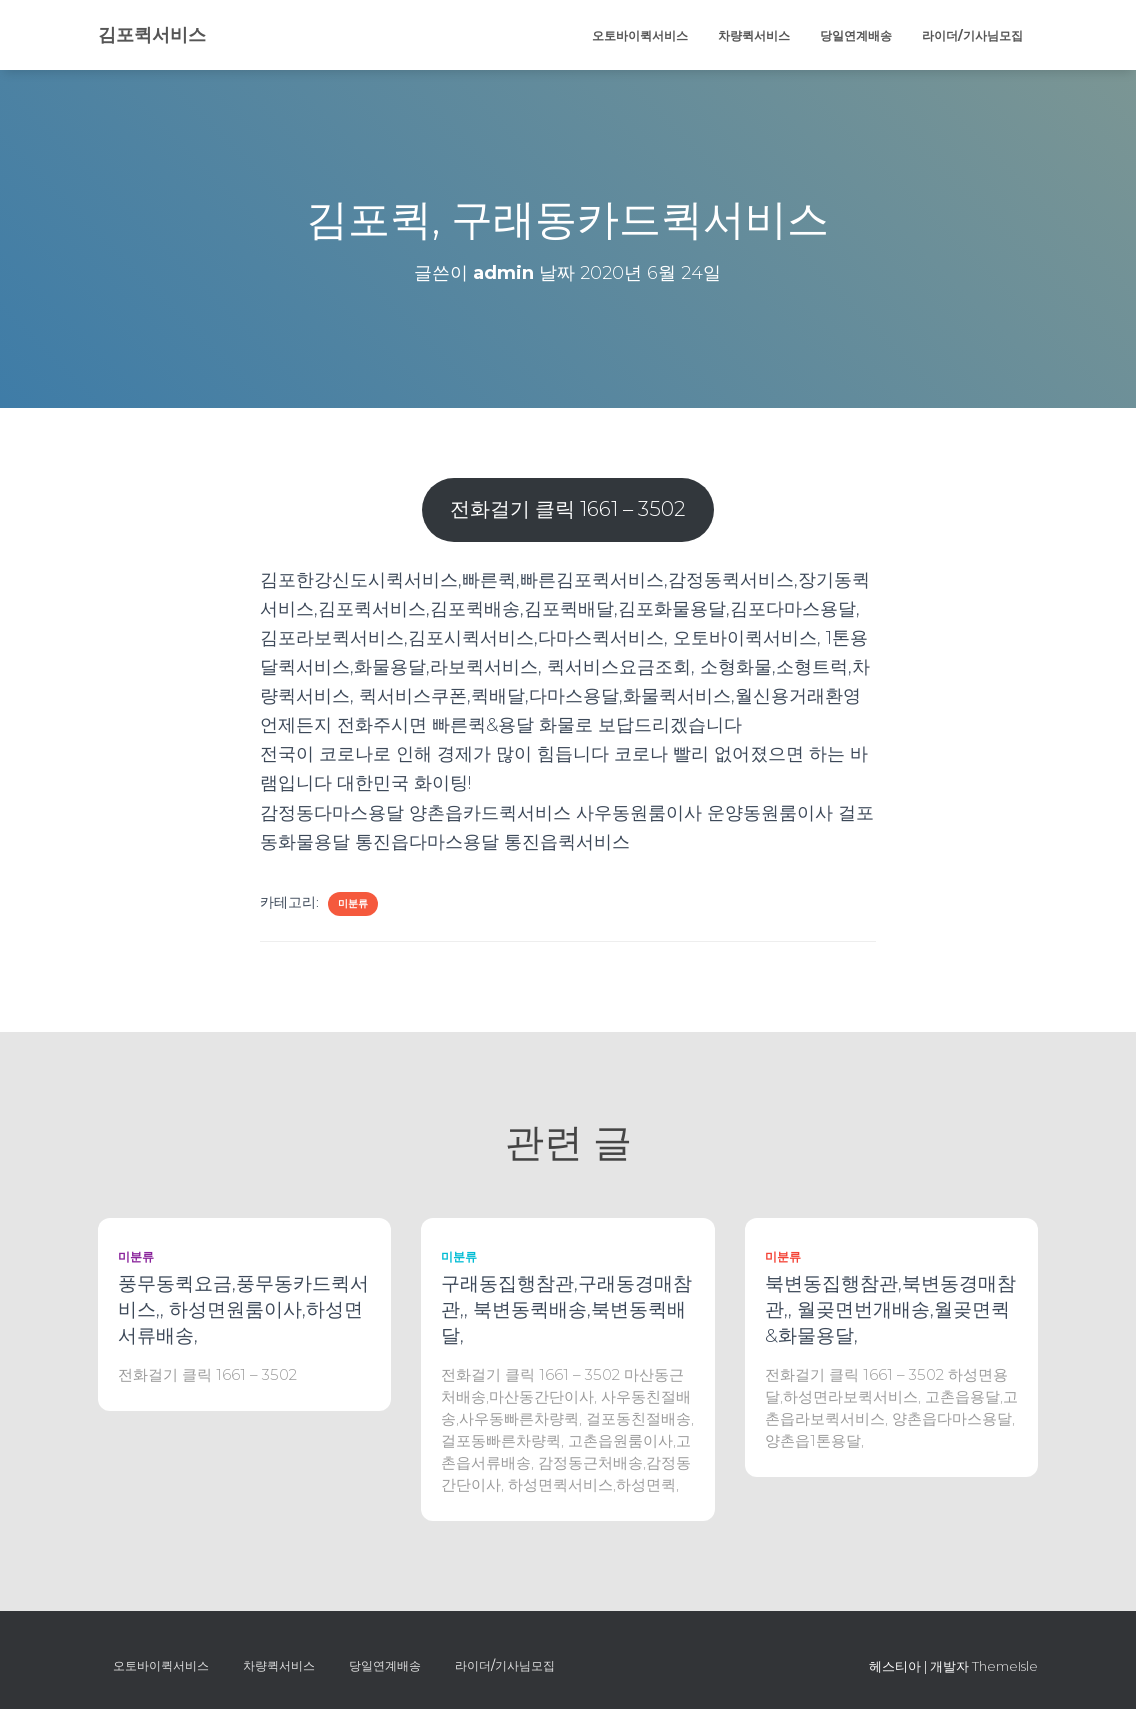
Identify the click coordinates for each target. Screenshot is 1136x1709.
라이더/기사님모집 (972, 35)
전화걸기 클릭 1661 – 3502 (567, 508)
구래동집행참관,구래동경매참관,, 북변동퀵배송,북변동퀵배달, (566, 1309)
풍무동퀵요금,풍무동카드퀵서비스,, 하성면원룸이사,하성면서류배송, (243, 1309)
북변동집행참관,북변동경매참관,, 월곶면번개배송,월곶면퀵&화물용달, (890, 1309)
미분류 (353, 903)
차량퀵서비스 (754, 35)
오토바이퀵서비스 (640, 35)
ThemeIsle (1005, 1666)
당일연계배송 (856, 35)
